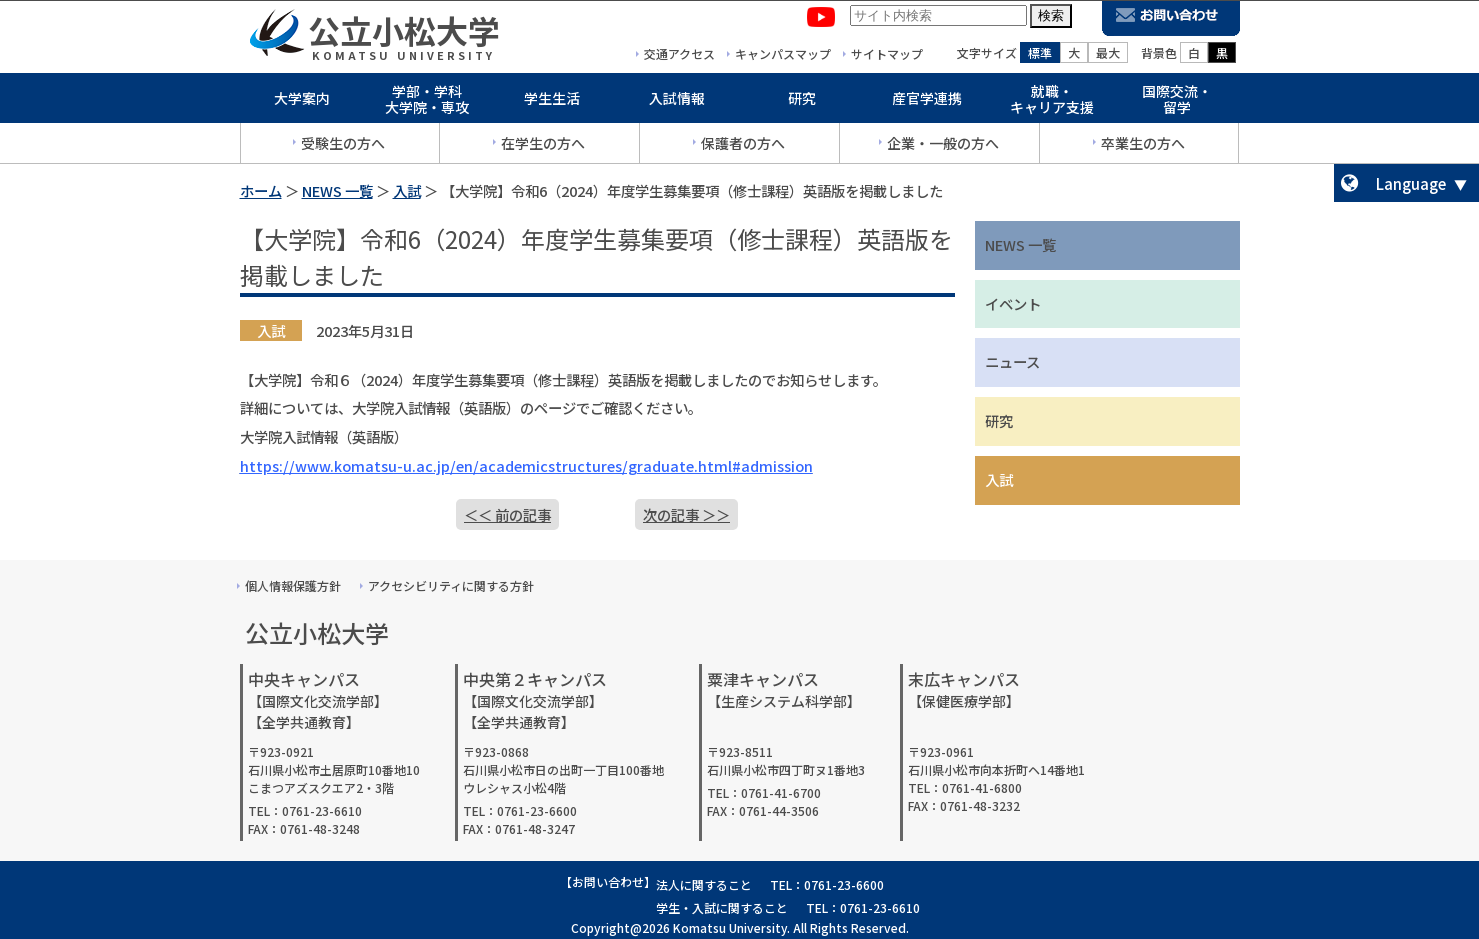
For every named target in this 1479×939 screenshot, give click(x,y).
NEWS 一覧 (337, 190)
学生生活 (552, 102)
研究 (802, 102)
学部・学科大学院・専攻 (427, 103)
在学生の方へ (543, 147)
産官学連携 (927, 102)
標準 (1040, 56)
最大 (1108, 56)
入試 (407, 190)
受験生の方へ (343, 147)
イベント (1013, 303)
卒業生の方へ (1143, 147)
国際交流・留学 (1177, 103)
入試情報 (677, 102)
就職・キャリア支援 (1052, 103)
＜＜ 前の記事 (507, 514)
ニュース (1012, 361)
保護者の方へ (743, 147)
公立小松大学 (404, 34)
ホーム (261, 190)
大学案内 (302, 102)
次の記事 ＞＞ (686, 514)
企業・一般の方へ (943, 147)
